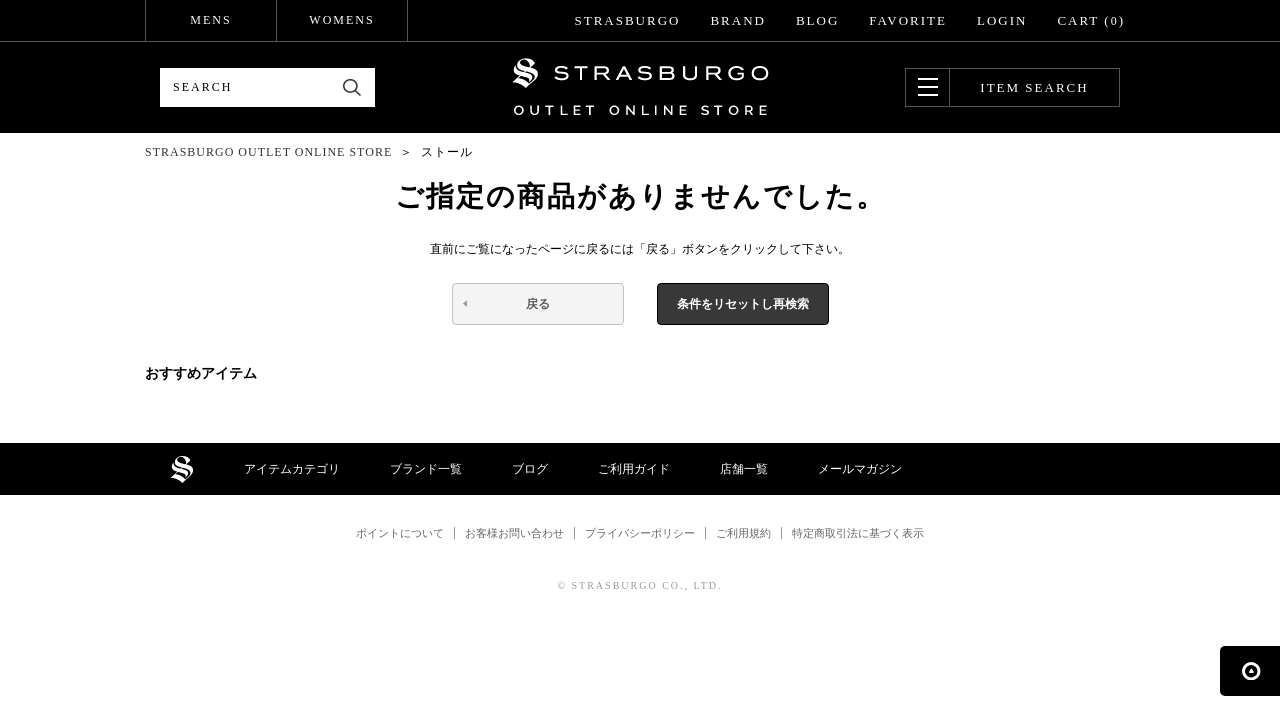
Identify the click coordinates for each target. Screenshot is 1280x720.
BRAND (738, 20)
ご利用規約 (743, 533)
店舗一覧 (744, 469)
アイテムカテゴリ (292, 469)
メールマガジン (860, 469)
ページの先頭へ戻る (1250, 671)
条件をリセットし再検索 (743, 304)
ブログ (530, 469)
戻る (538, 304)
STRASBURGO (627, 20)
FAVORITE (908, 20)
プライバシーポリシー (640, 533)
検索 (352, 87)
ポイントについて (400, 533)
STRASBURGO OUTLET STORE (640, 87)
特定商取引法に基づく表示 (858, 533)
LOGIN (1002, 20)
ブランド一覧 (426, 469)
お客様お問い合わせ (514, 533)
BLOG (817, 20)
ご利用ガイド (634, 469)
